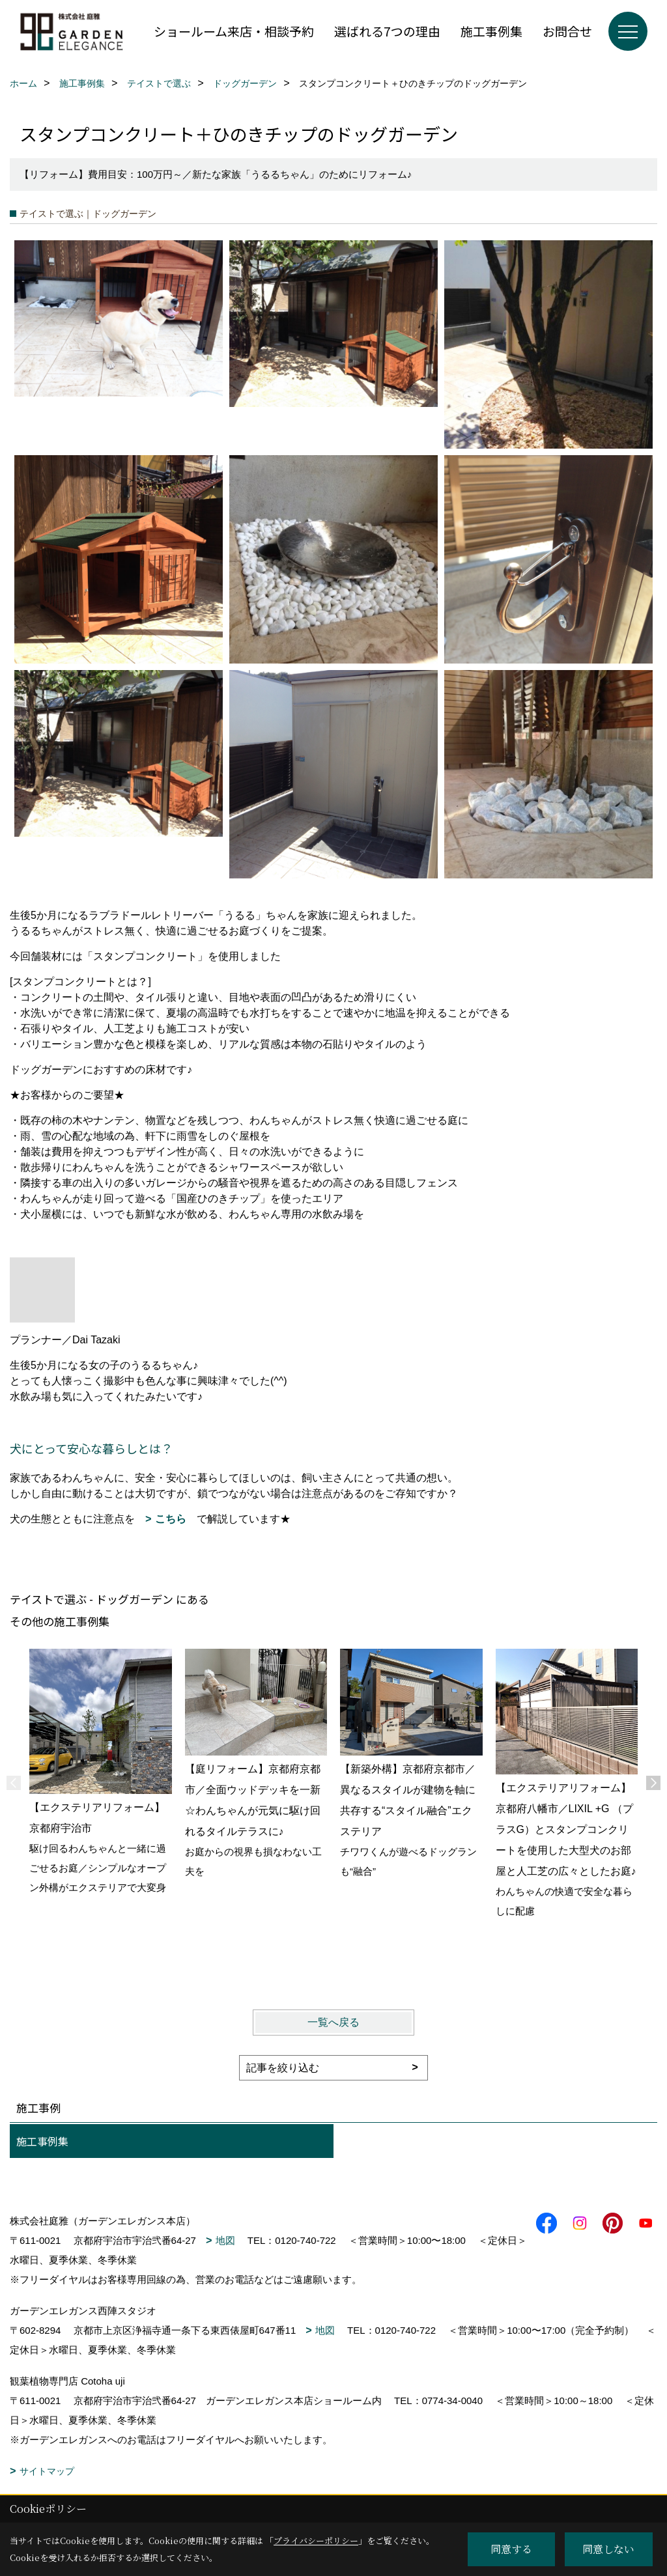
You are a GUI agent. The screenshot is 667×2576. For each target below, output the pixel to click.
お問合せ (567, 31)
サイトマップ (47, 2471)
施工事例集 (491, 31)
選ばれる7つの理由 (387, 31)
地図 (225, 2240)
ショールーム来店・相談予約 (234, 31)
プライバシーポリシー (316, 2540)
